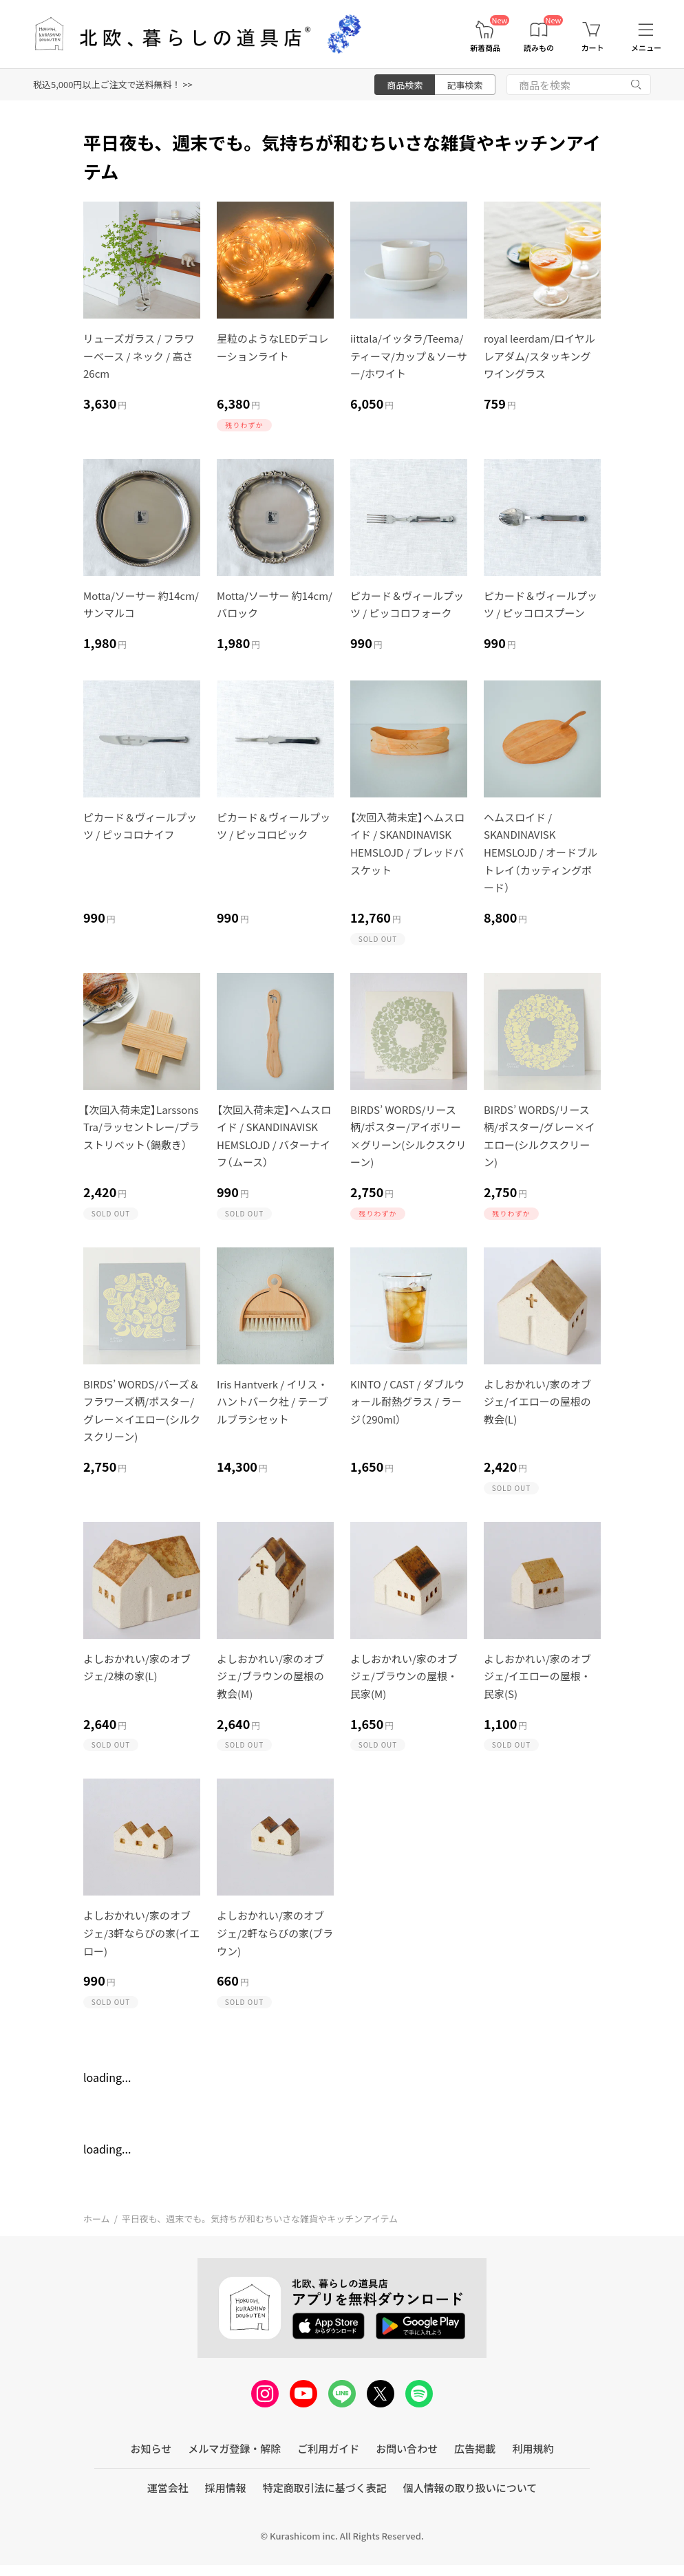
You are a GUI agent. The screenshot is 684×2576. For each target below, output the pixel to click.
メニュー (646, 47)
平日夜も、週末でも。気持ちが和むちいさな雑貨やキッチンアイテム (260, 2218)
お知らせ (151, 2448)
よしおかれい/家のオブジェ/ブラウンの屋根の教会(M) (270, 1676)
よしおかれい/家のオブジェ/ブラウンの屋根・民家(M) (404, 1676)
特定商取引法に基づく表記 (325, 2487)
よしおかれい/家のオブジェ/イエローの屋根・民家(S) (537, 1676)
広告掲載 (474, 2448)
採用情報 (225, 2487)
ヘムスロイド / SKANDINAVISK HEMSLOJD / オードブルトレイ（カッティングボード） (540, 852)
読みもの (539, 47)
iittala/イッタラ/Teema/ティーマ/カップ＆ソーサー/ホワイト (408, 355)
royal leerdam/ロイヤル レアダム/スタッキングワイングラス (539, 355)
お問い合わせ (407, 2448)
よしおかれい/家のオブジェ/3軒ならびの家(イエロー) (141, 1932)
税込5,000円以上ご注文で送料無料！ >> (113, 84)
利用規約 (532, 2448)
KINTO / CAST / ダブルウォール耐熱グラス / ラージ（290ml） (407, 1401)
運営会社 (168, 2487)
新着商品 (485, 47)
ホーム (96, 2218)
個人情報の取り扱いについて (470, 2487)
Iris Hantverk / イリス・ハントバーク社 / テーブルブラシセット (272, 1401)
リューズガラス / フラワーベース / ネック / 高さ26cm (139, 355)
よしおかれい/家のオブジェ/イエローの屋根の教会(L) (537, 1401)
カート (592, 47)
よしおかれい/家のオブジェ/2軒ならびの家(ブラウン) (275, 1932)
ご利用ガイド (328, 2448)
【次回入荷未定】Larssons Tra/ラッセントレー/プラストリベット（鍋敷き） (141, 1127)
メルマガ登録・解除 (234, 2448)
